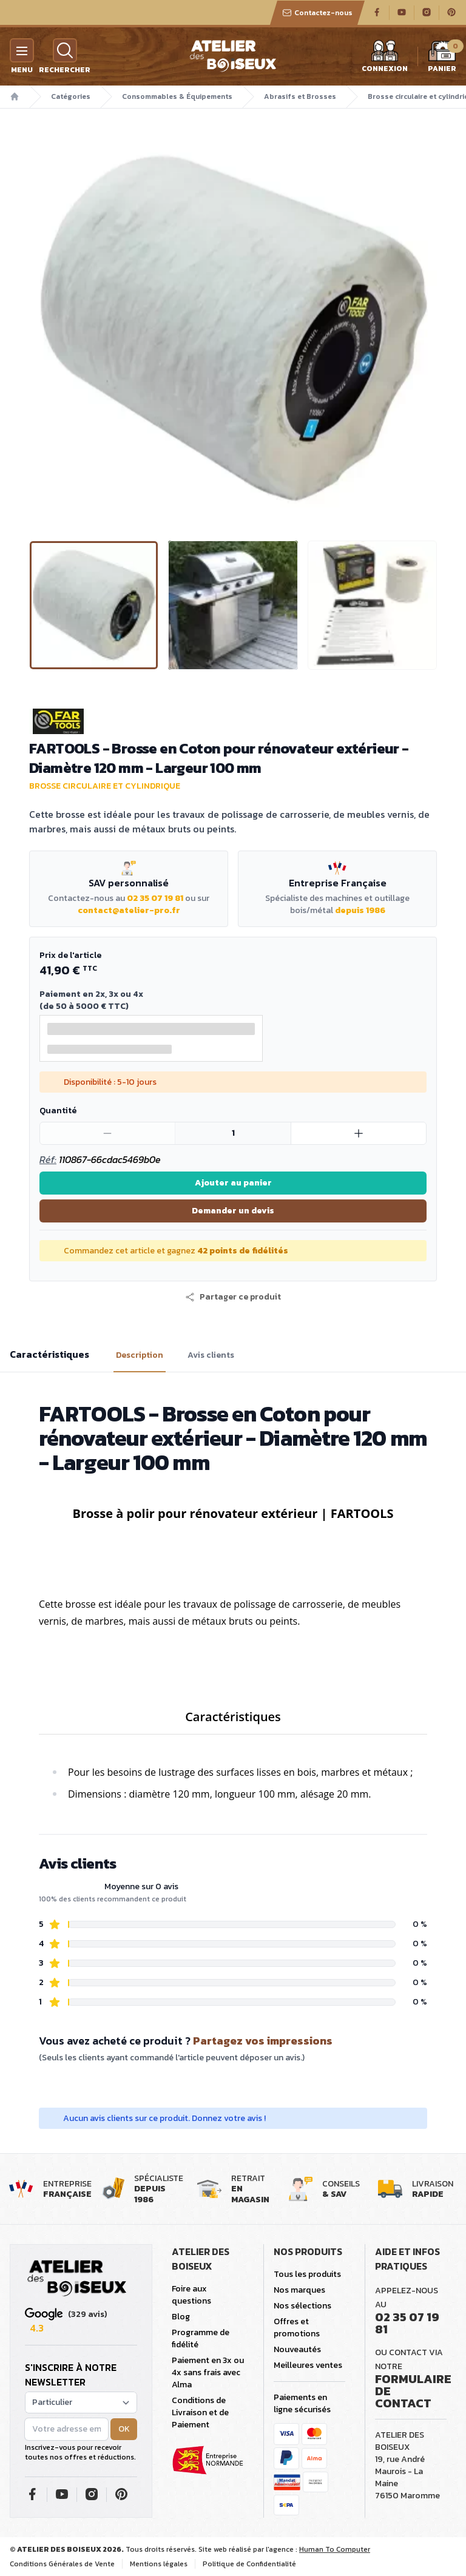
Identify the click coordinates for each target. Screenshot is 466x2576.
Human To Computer (334, 2549)
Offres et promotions (297, 2327)
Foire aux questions (191, 2294)
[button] (233, 1297)
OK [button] (124, 2429)
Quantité (57, 1110)
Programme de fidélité (200, 2338)
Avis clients (210, 1355)
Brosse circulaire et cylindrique (104, 786)
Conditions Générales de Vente (62, 2564)
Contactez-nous (317, 12)
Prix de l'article (70, 955)
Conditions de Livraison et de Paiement (200, 2412)
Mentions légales (158, 2564)
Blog (181, 2316)
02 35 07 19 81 (155, 898)
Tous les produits (307, 2274)
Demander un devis (233, 1210)
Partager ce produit (233, 1297)
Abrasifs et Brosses (300, 96)
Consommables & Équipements (177, 96)
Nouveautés (297, 2349)
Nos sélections (302, 2305)
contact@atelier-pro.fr (129, 910)
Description (139, 1355)
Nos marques (299, 2290)
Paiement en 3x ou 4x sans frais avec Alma (208, 2372)
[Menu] (22, 50)
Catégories (70, 96)
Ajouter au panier (233, 1182)
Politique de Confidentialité (249, 2564)
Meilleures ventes (308, 2365)
